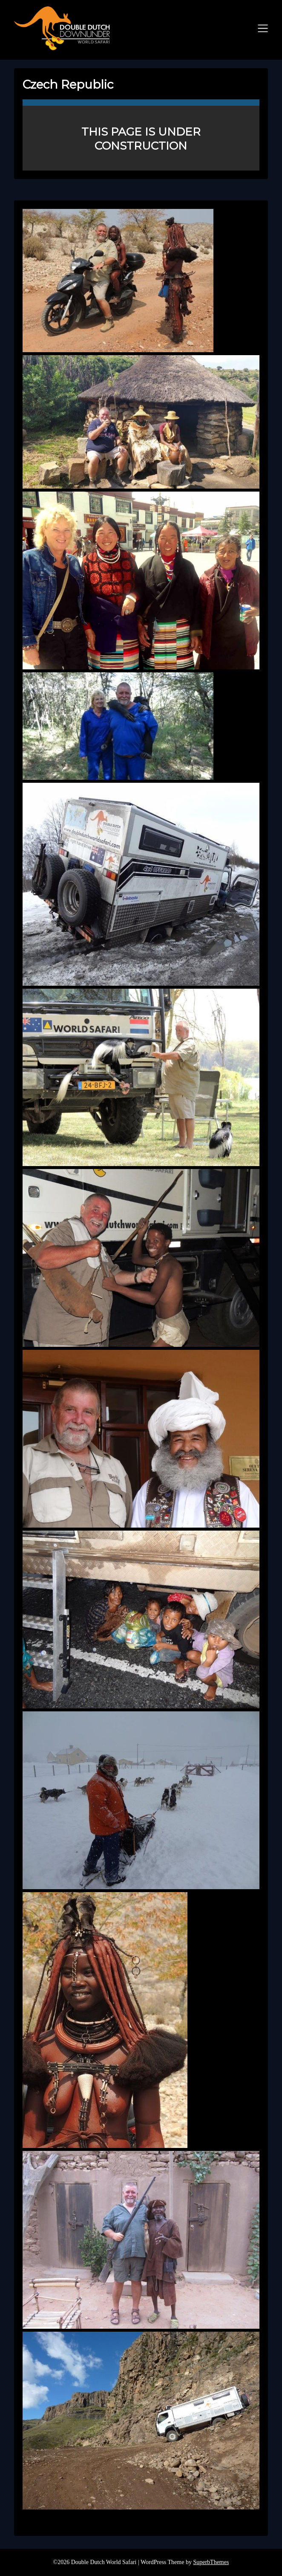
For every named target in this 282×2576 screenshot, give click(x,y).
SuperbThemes (211, 2562)
